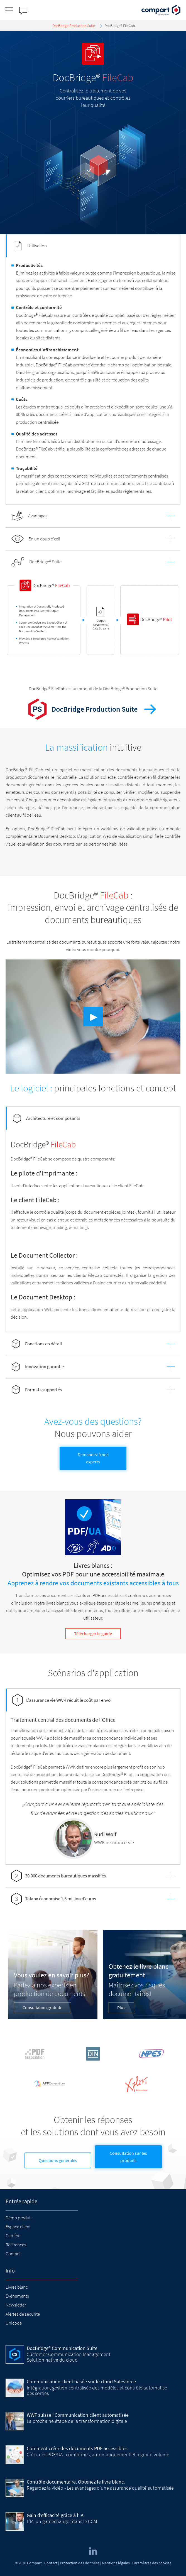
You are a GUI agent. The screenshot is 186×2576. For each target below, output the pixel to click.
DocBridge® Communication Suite (62, 2348)
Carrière (13, 2235)
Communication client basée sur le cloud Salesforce (81, 2381)
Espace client (18, 2227)
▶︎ (93, 1016)
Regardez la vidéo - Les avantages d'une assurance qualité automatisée (100, 2488)
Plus (121, 2007)
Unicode (14, 2323)
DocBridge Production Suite (94, 709)
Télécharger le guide (93, 1633)
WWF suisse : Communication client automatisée (78, 2415)
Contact (13, 2254)
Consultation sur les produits (128, 2156)
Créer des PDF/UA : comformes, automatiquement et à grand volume (98, 2454)
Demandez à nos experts (93, 1458)
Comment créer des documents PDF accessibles (77, 2448)
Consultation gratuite (42, 2007)
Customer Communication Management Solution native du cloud (69, 2357)
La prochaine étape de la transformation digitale (77, 2421)
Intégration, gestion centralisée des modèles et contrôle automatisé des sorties (97, 2390)
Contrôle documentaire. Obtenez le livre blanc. (76, 2482)
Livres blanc (17, 2287)
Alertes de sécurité (23, 2314)
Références (16, 2245)
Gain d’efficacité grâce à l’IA (55, 2515)
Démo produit (19, 2218)
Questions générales (58, 2160)
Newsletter (16, 2305)
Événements (17, 2296)
